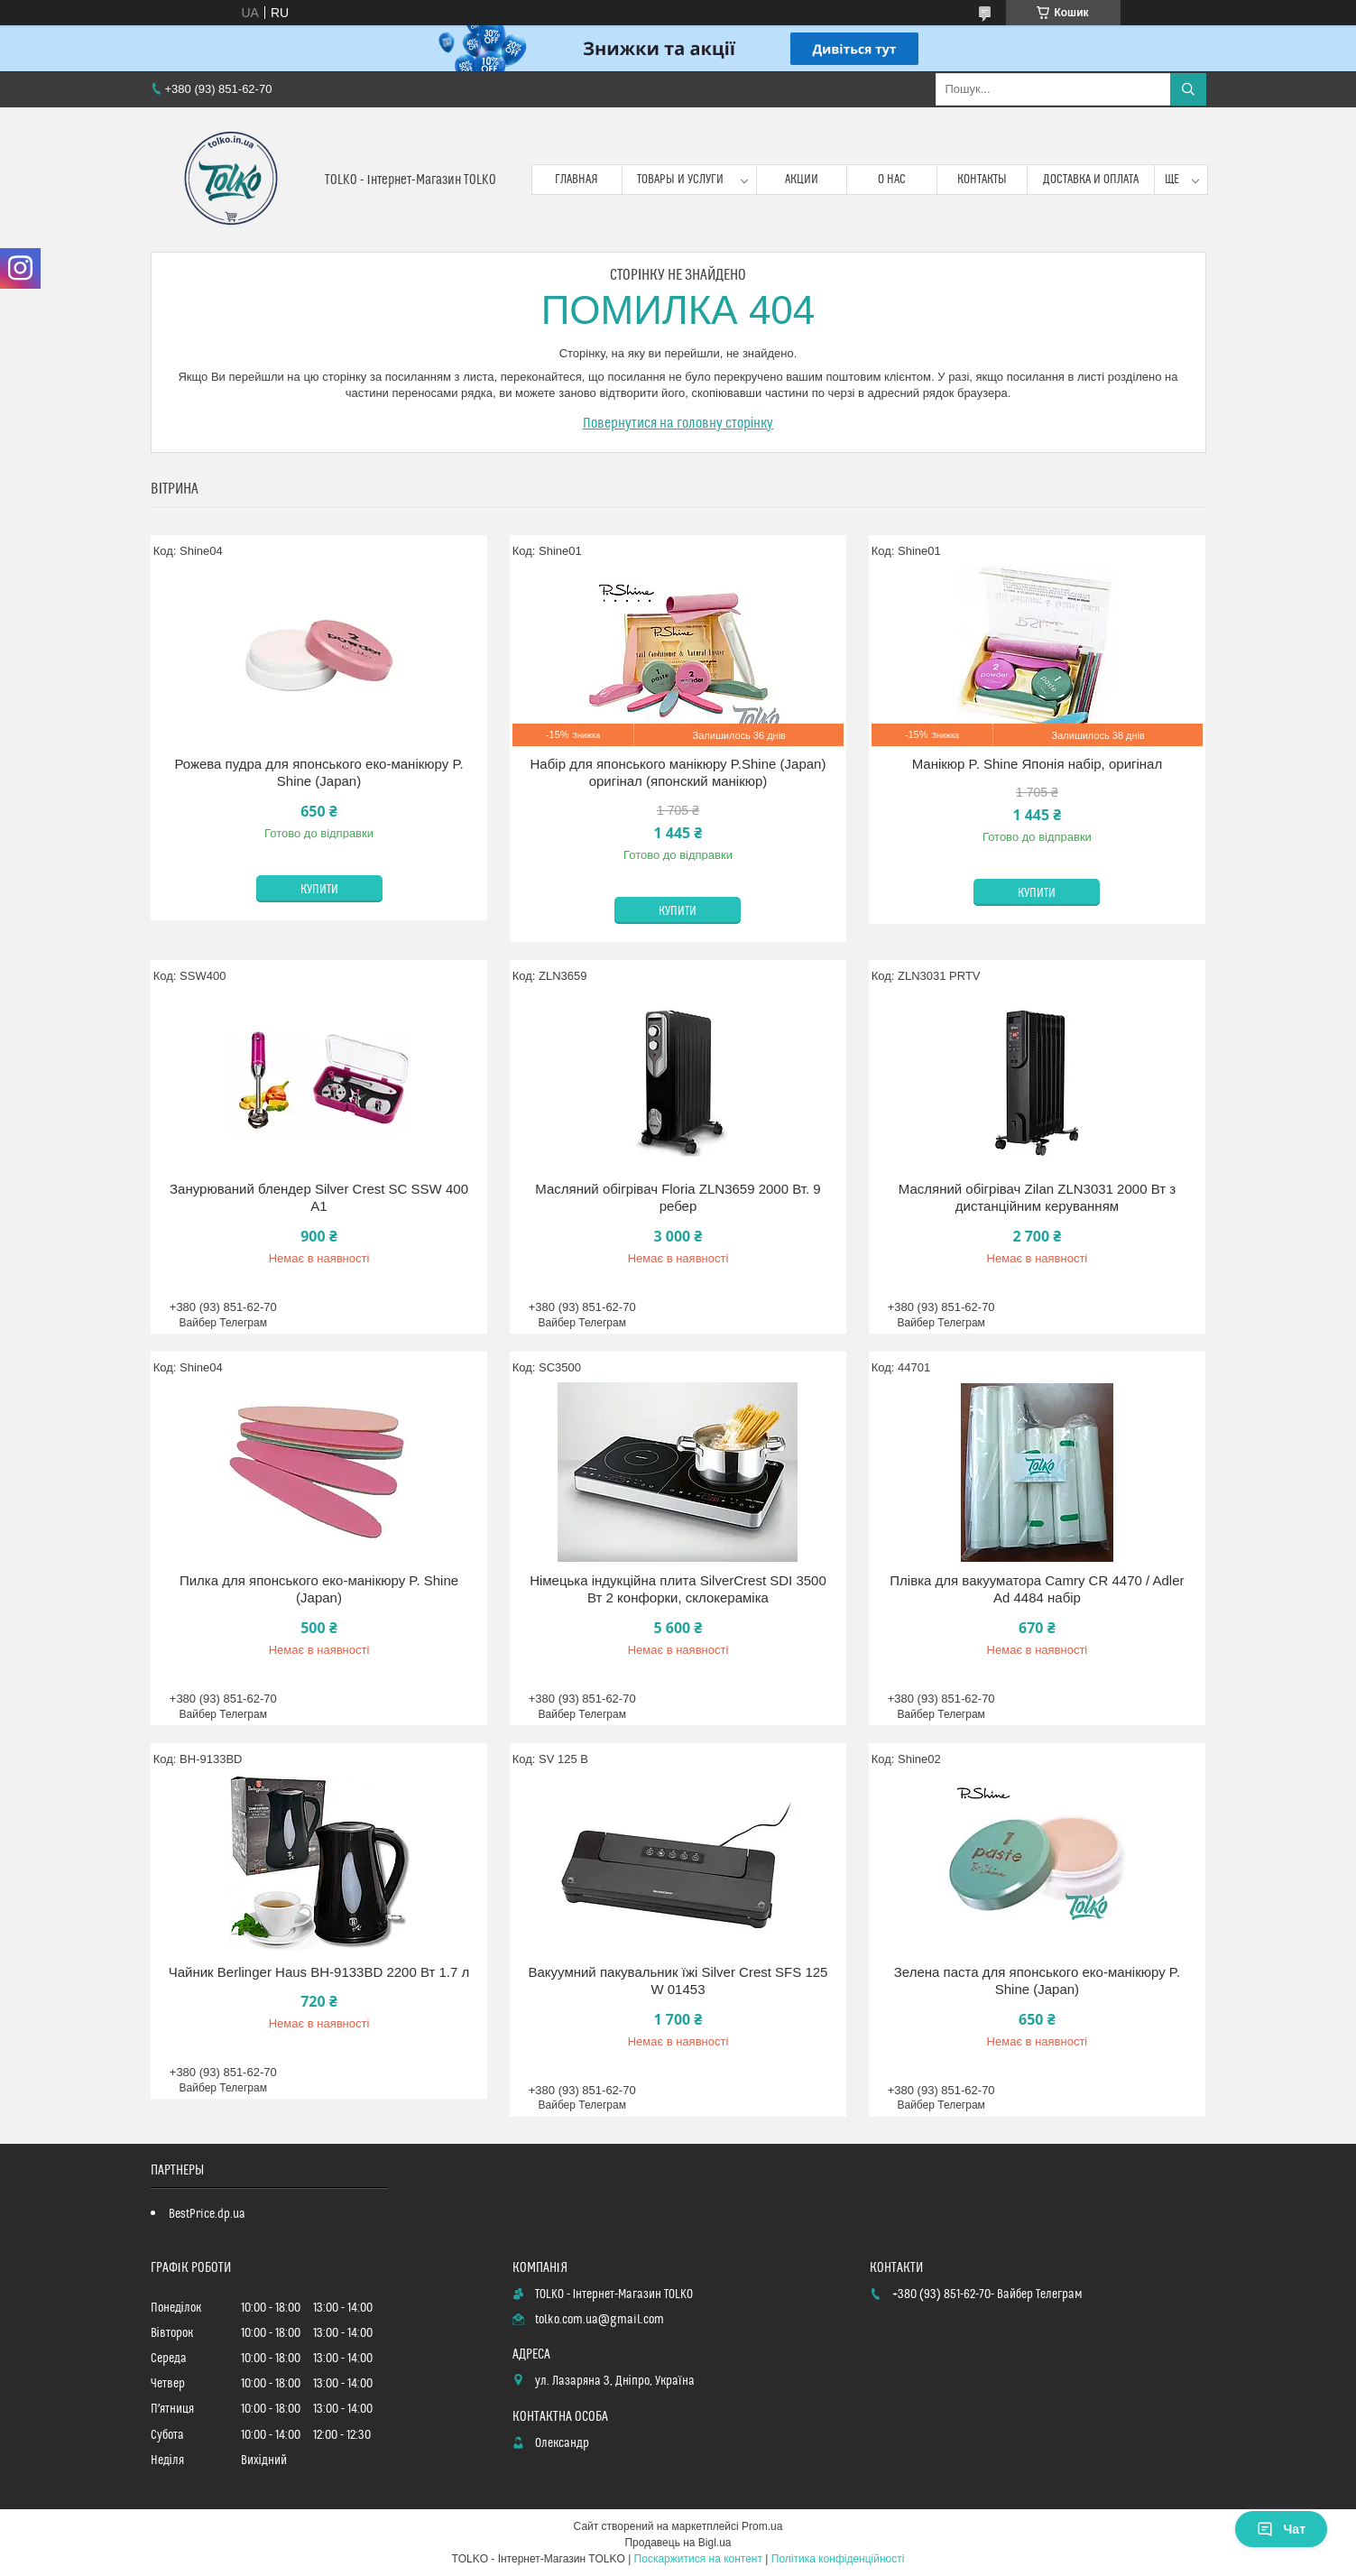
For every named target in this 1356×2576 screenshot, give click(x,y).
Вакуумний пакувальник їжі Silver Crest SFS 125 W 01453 (677, 1981)
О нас (892, 179)
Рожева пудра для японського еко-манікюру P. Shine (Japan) (318, 772)
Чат (1281, 2529)
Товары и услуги (680, 179)
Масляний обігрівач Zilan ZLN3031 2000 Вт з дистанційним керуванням (1037, 1197)
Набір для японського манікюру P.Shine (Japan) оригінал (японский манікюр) (678, 772)
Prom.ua (762, 2526)
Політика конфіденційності (838, 2559)
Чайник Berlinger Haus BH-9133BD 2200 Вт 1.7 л (319, 1972)
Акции (801, 179)
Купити (319, 889)
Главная (576, 179)
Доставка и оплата (1091, 179)
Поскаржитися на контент (698, 2559)
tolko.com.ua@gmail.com (599, 2320)
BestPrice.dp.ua (207, 2214)
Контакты (982, 179)
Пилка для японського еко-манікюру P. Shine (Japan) (319, 1589)
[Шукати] (1188, 89)
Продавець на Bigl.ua (677, 2542)
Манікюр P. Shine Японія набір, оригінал (1037, 763)
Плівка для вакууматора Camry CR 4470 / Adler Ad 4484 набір (1037, 1589)
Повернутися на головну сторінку (678, 423)
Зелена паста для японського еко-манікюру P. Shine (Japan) (1037, 1981)
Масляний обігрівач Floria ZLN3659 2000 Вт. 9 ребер (677, 1197)
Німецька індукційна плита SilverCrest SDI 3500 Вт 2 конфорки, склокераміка (678, 1589)
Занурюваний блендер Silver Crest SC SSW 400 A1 (319, 1197)
